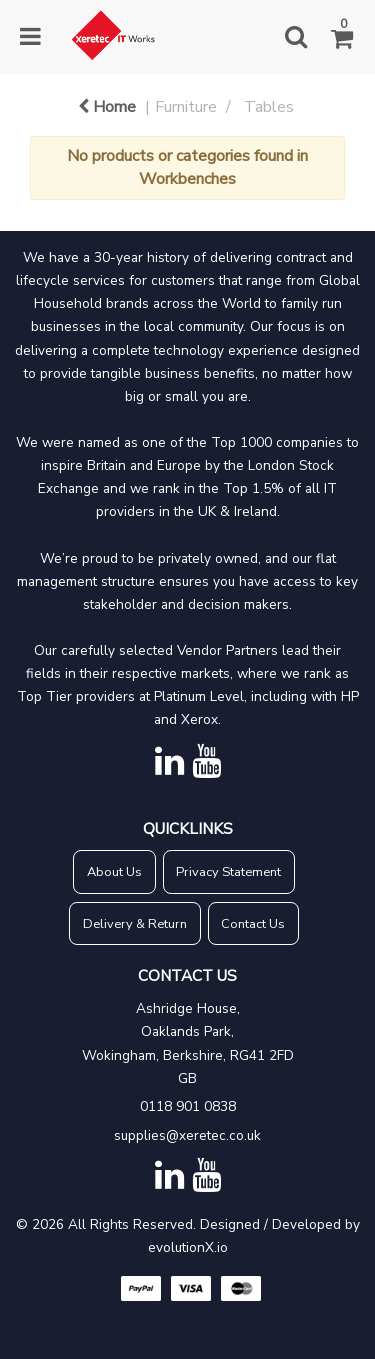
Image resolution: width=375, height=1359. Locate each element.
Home (107, 107)
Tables (269, 107)
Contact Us (253, 924)
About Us (114, 872)
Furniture (186, 107)
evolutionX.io (188, 1247)
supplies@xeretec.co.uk (187, 1135)
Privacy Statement (228, 872)
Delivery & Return (135, 924)
